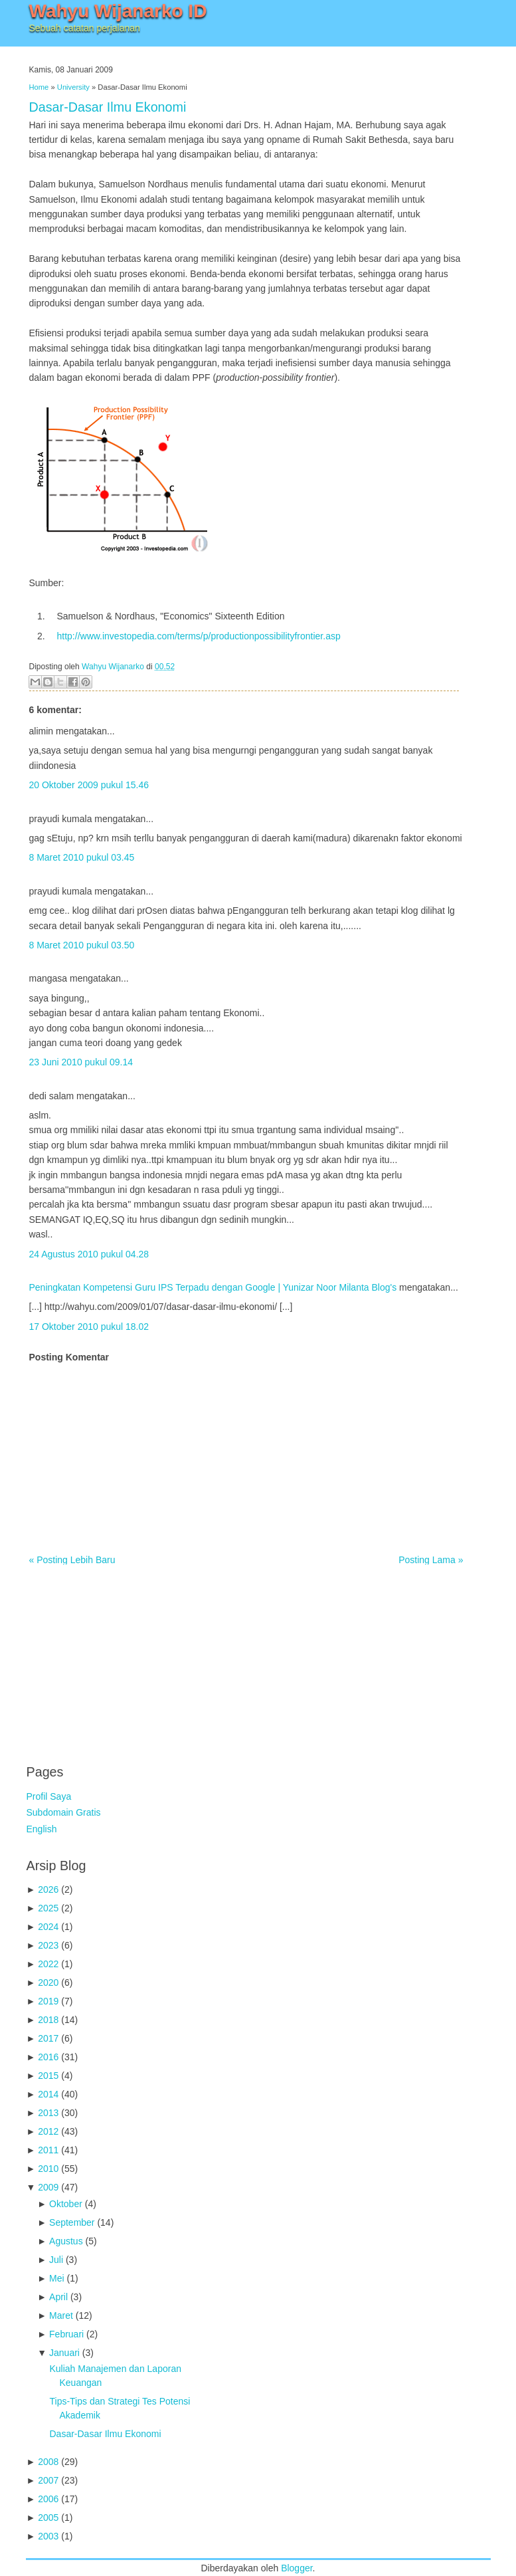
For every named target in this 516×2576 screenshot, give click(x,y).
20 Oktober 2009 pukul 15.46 (89, 785)
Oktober (65, 2204)
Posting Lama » (430, 1560)
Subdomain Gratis (64, 1812)
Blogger (296, 2568)
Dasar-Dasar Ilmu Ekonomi (108, 107)
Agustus (66, 2241)
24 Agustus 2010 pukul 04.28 (89, 1254)
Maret (61, 2315)
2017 (48, 2038)
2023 (48, 1945)
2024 (48, 1926)
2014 (48, 2094)
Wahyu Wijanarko (113, 666)
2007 (48, 2480)
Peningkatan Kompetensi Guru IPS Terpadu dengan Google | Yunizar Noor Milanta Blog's (213, 1287)
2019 (48, 2001)
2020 (48, 1982)
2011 (48, 2150)
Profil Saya (49, 1796)
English (42, 1829)
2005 (48, 2517)
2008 (48, 2461)
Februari (66, 2334)
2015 (48, 2075)
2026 (48, 1889)
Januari (64, 2352)
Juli (56, 2259)
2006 (48, 2499)
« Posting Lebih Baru (72, 1560)
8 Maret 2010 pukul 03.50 (82, 945)
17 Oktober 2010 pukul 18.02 (89, 1326)
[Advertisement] (126, 1657)
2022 (48, 1964)
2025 (48, 1908)
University (73, 87)
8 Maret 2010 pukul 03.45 (82, 857)
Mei (56, 2278)
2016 (48, 2057)
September (71, 2222)
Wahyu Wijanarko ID (118, 11)
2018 (48, 2019)
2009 (48, 2187)
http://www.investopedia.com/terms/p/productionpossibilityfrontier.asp (199, 636)
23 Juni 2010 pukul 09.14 (81, 1062)
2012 (48, 2131)
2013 (48, 2112)
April (58, 2297)
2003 (48, 2536)
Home (39, 87)
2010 (48, 2168)
